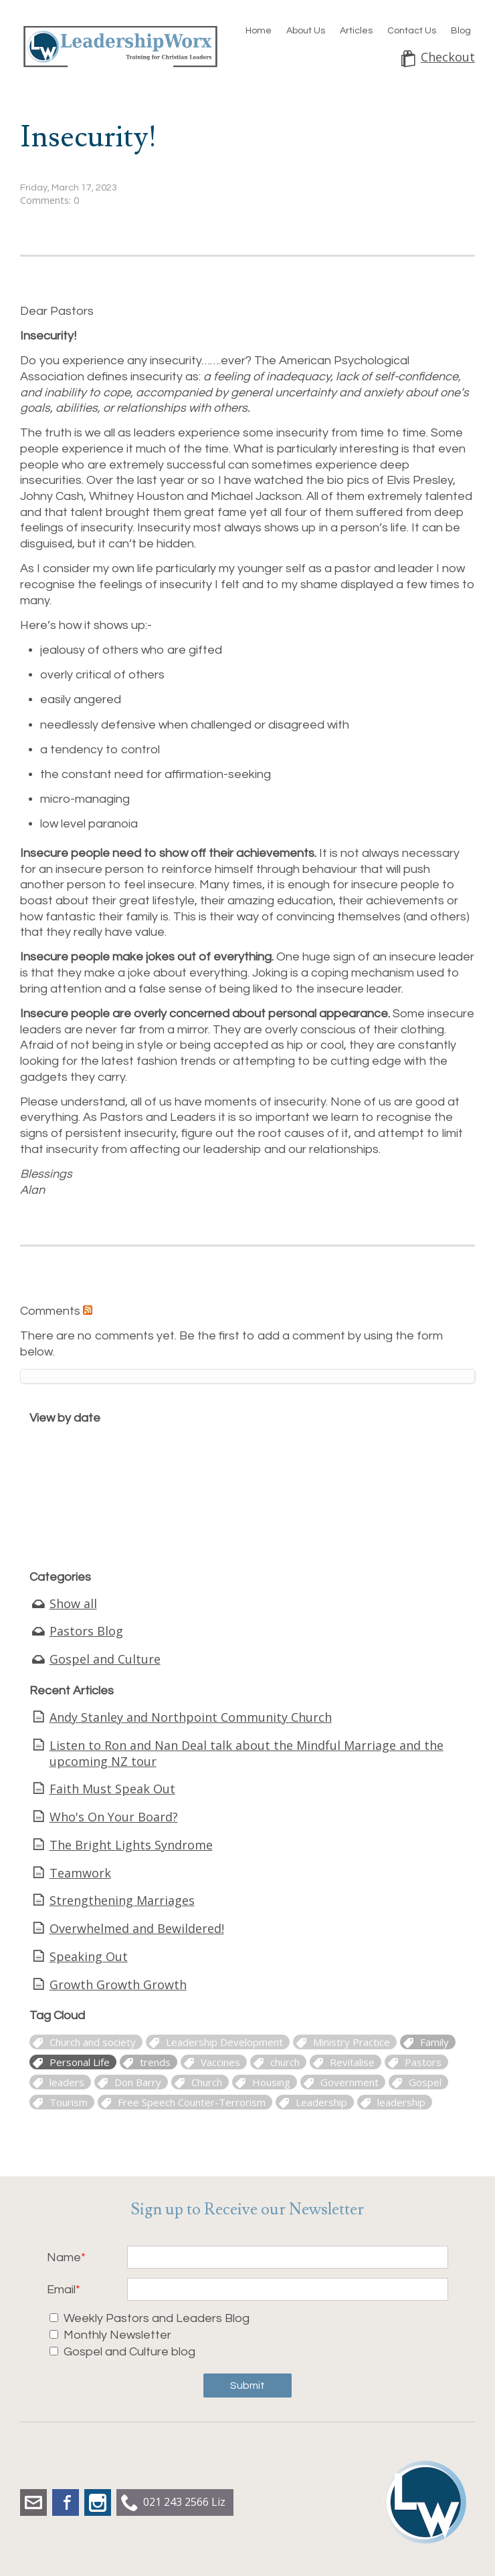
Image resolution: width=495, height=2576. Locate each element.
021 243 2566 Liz (184, 2501)
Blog (461, 30)
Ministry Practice (351, 2042)
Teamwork (80, 1873)
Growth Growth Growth (118, 1984)
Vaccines (220, 2062)
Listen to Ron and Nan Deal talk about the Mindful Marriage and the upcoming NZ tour (246, 1753)
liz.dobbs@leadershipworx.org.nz (33, 2502)
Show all (73, 1603)
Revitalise (352, 2062)
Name (64, 2257)
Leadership (321, 2102)
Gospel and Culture (105, 1659)
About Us (305, 30)
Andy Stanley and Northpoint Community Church (191, 1717)
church (285, 2062)
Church (206, 2082)
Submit (247, 2385)
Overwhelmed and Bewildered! (137, 1928)
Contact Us (411, 30)
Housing (271, 2082)
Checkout (448, 57)
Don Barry (137, 2082)
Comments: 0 (49, 200)
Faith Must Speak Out (112, 1789)
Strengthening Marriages (122, 1900)
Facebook (65, 2502)
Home (258, 30)
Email (61, 2289)
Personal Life (80, 2062)
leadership (401, 2102)
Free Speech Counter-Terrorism (192, 2102)
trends (155, 2062)
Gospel (425, 2082)
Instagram (97, 2502)
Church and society (93, 2042)
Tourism (69, 2102)
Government (349, 2082)
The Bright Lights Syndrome (131, 1845)
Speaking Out (89, 1956)
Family (434, 2042)
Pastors (423, 2062)
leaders (67, 2082)
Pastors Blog (86, 1631)
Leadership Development (224, 2042)
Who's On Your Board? (114, 1817)
